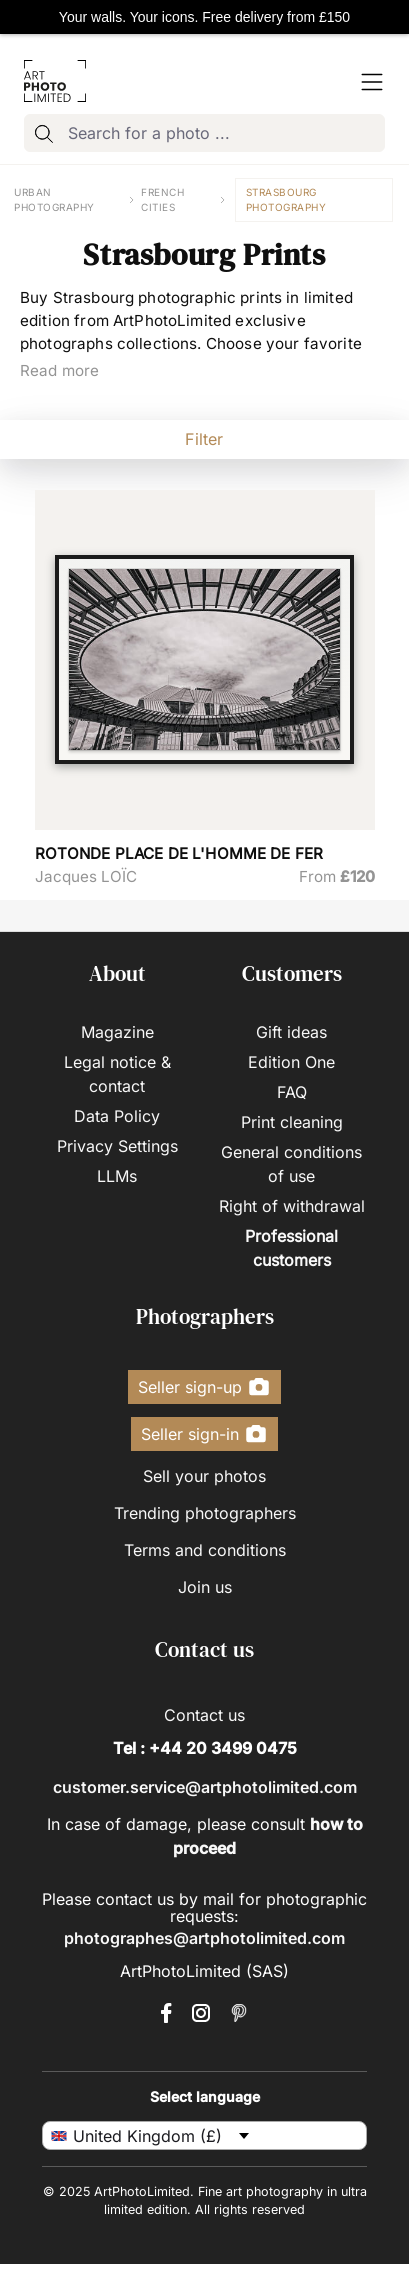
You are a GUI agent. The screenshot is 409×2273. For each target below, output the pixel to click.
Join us (205, 1587)
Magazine (117, 1032)
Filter (204, 439)
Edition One (291, 1062)
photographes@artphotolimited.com (204, 1938)
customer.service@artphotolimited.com (205, 1787)
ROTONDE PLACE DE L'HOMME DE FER (179, 853)
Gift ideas (291, 1032)
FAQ (292, 1092)
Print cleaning (292, 1122)
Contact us (204, 1715)
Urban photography (54, 199)
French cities (162, 199)
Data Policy (117, 1116)
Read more (59, 370)
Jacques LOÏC (86, 876)
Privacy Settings (117, 1146)
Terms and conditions (205, 1550)
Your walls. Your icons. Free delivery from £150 (204, 17)
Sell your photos (204, 1476)
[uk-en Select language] (204, 2136)
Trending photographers (205, 1513)
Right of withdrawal (292, 1206)
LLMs (117, 1176)
